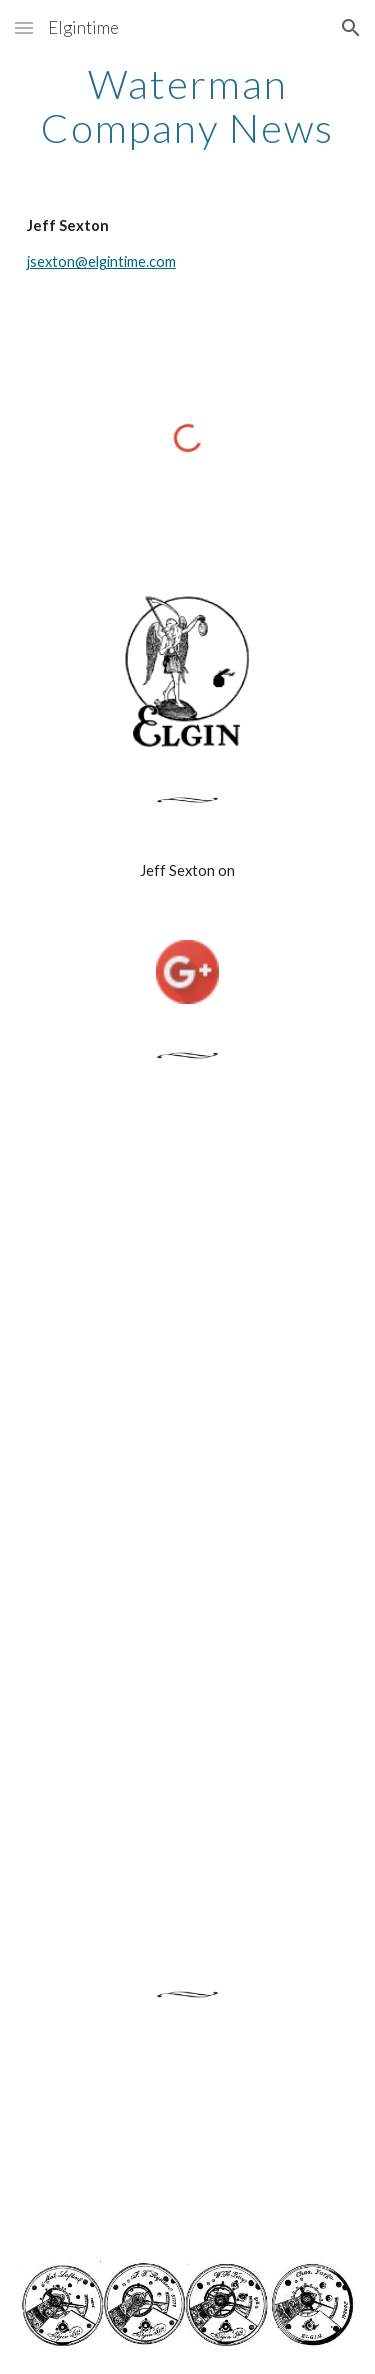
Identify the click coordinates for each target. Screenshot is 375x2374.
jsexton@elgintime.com (101, 261)
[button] (24, 27)
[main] (188, 106)
